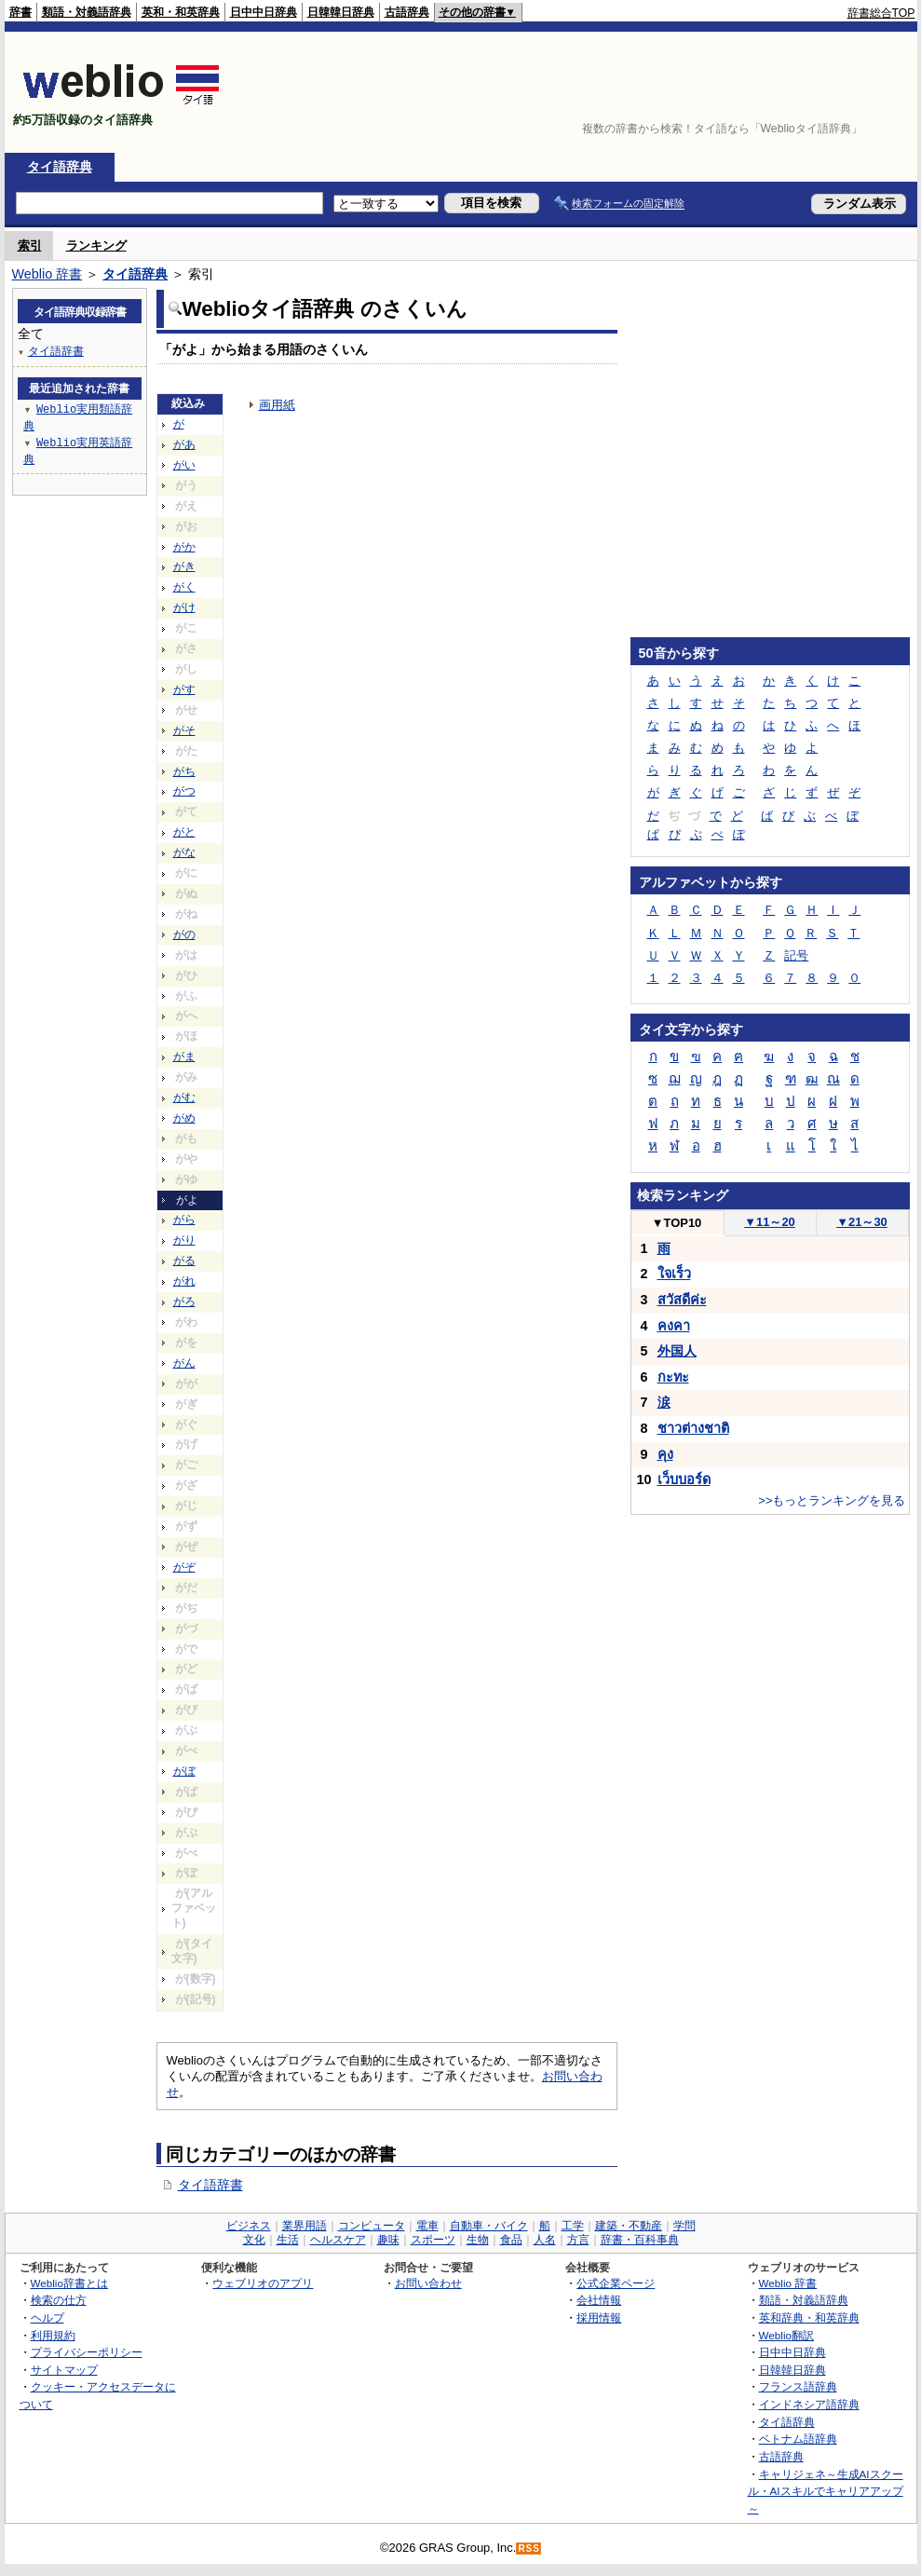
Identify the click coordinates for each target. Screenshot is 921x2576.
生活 (288, 2239)
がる (184, 1260)
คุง (665, 1454)
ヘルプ (47, 2317)
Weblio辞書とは (69, 2283)
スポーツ (433, 2239)
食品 (511, 2239)
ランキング (96, 245)
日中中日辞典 (263, 12)
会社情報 (598, 2300)
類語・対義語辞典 (86, 12)
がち (184, 771)
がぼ (184, 1771)
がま (184, 1056)
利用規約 (53, 2335)
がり (184, 1240)
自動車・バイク (489, 2225)
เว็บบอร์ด (684, 1479)
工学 (573, 2225)
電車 (427, 2225)
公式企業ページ (615, 2283)
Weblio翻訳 (786, 2335)
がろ (184, 1301)
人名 (545, 2239)
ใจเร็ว (674, 1273)
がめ (184, 1117)
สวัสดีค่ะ (682, 1299)
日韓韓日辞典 (340, 12)
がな (184, 852)
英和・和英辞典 (181, 12)
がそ (184, 730)
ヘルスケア (338, 2239)
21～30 (861, 1222)
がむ (184, 1097)
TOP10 (677, 1223)
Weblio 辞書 (47, 273)
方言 (578, 2239)
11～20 (769, 1222)
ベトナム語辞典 (798, 2439)
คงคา (673, 1325)
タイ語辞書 (210, 2184)
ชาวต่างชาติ (693, 1428)
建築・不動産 (628, 2225)
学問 (684, 2225)
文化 (254, 2239)
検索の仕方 (59, 2300)
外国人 (677, 1350)
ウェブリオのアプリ (262, 2283)
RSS (529, 2548)
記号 (796, 955)
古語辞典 (407, 12)
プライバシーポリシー (86, 2352)
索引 (30, 245)
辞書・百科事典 (640, 2239)
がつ (184, 790)
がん (184, 1363)
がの (184, 934)
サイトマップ (64, 2370)
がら (184, 1219)
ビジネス (248, 2225)
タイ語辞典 (59, 166)
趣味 (388, 2239)
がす (184, 689)
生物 (478, 2239)
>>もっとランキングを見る (831, 1500)
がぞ (184, 1567)
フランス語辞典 (798, 2386)
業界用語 (304, 2225)
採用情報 (598, 2317)
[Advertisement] (857, 92)
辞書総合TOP (881, 13)
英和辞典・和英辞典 (809, 2317)
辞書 (20, 12)
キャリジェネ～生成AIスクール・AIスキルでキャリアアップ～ (825, 2491)
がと (184, 831)
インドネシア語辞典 (809, 2404)
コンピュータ (371, 2225)
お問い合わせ (428, 2283)
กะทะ (673, 1377)
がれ (184, 1281)
